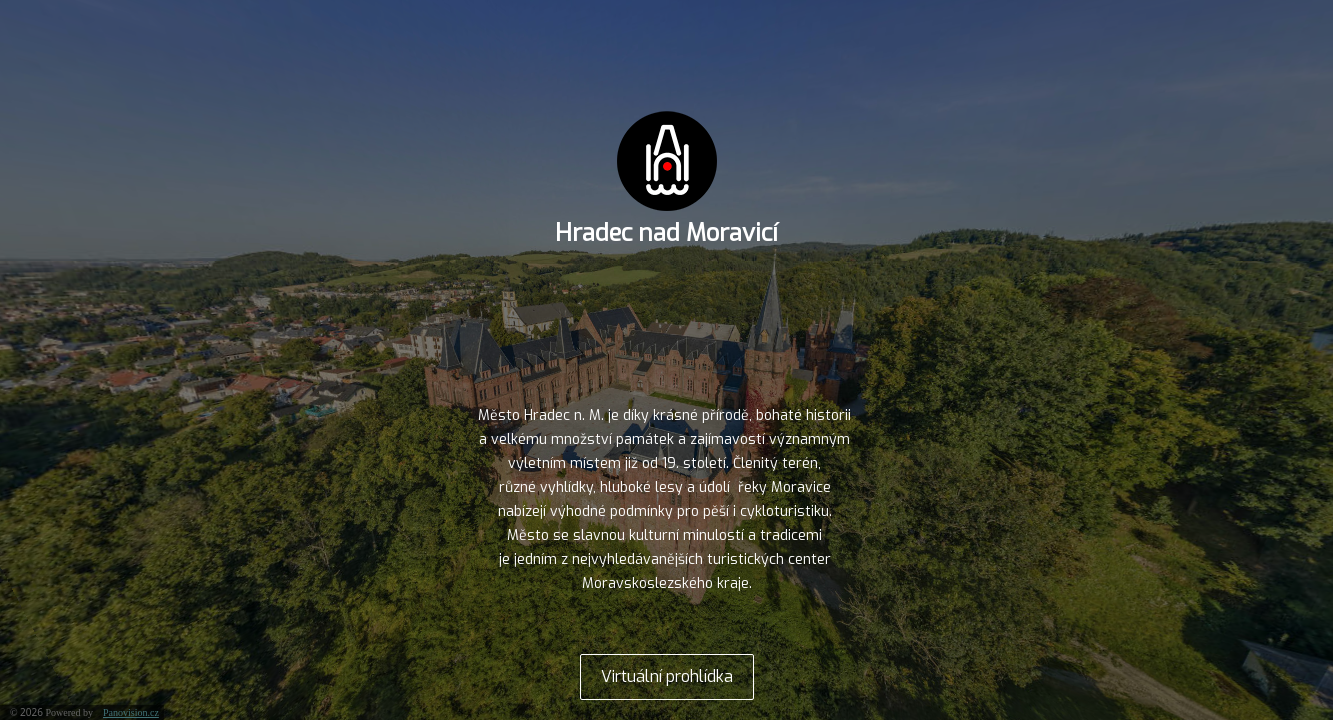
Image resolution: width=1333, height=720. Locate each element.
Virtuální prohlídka (667, 676)
